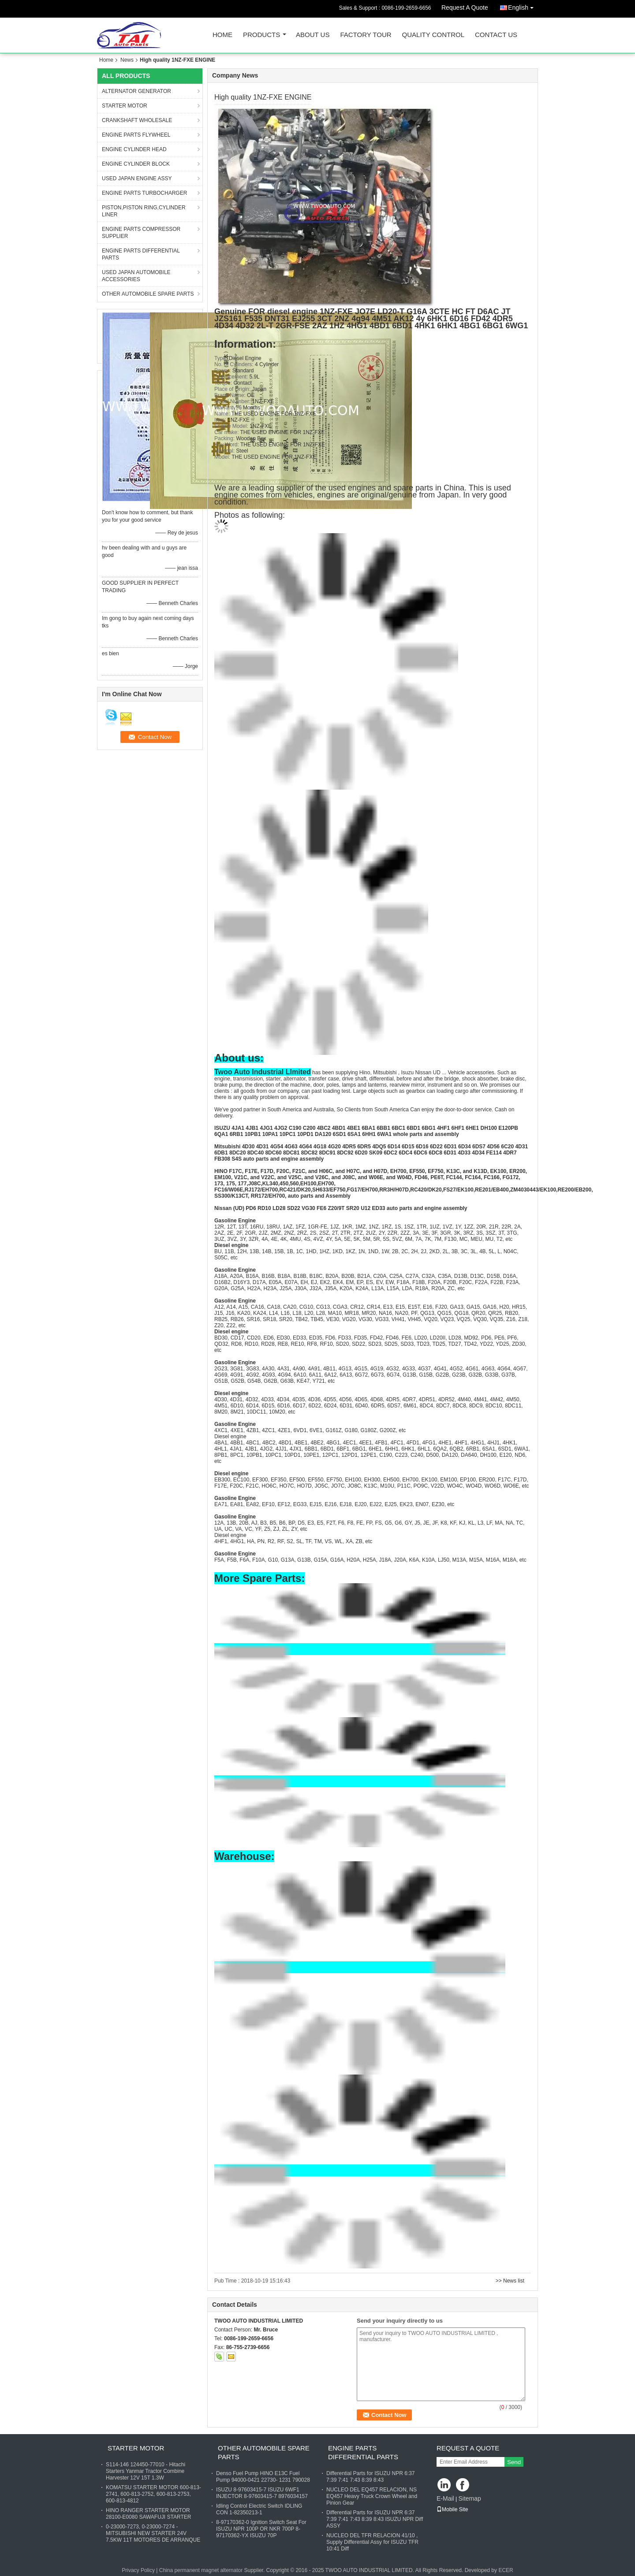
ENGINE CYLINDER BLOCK (136, 164)
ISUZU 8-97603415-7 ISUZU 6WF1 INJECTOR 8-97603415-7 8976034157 (262, 2493)
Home (222, 35)
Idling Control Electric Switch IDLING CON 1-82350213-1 (259, 2509)
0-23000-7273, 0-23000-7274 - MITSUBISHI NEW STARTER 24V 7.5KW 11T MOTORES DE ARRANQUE (153, 2533)
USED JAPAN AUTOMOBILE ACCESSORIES (136, 275)
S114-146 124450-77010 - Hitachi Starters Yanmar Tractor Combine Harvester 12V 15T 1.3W (145, 2471)
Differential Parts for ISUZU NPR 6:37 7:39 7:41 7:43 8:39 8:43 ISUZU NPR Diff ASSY (374, 2519)
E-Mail (445, 2498)
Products (261, 35)
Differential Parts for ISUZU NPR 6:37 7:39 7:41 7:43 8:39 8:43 (370, 2476)
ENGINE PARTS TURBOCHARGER (144, 193)
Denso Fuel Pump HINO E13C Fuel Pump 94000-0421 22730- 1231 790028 (263, 2476)
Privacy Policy (138, 2570)
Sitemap (469, 2498)
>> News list (510, 2281)
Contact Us (496, 35)
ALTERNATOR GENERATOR (136, 91)
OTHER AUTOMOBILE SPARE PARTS (148, 294)
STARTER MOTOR (124, 106)
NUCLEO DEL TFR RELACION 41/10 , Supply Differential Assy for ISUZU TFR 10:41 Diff (372, 2542)
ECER (505, 2570)
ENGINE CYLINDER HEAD (134, 149)
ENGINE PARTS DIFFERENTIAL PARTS (141, 254)
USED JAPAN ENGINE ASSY (137, 178)
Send (514, 2462)
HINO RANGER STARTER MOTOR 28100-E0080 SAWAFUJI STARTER (148, 2513)
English (523, 6)
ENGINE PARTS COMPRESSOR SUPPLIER (141, 232)
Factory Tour (365, 35)
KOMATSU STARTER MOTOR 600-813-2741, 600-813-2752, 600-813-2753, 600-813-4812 (153, 2494)
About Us (312, 35)
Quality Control (433, 35)
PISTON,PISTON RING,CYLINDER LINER (144, 211)
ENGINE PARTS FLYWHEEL (136, 135)
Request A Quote (464, 7)
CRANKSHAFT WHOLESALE (137, 120)
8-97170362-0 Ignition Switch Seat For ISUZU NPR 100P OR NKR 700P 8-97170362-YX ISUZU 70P (261, 2529)
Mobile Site (452, 2509)
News (127, 60)
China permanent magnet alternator (201, 2570)
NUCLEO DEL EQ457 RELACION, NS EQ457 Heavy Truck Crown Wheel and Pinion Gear (371, 2496)
